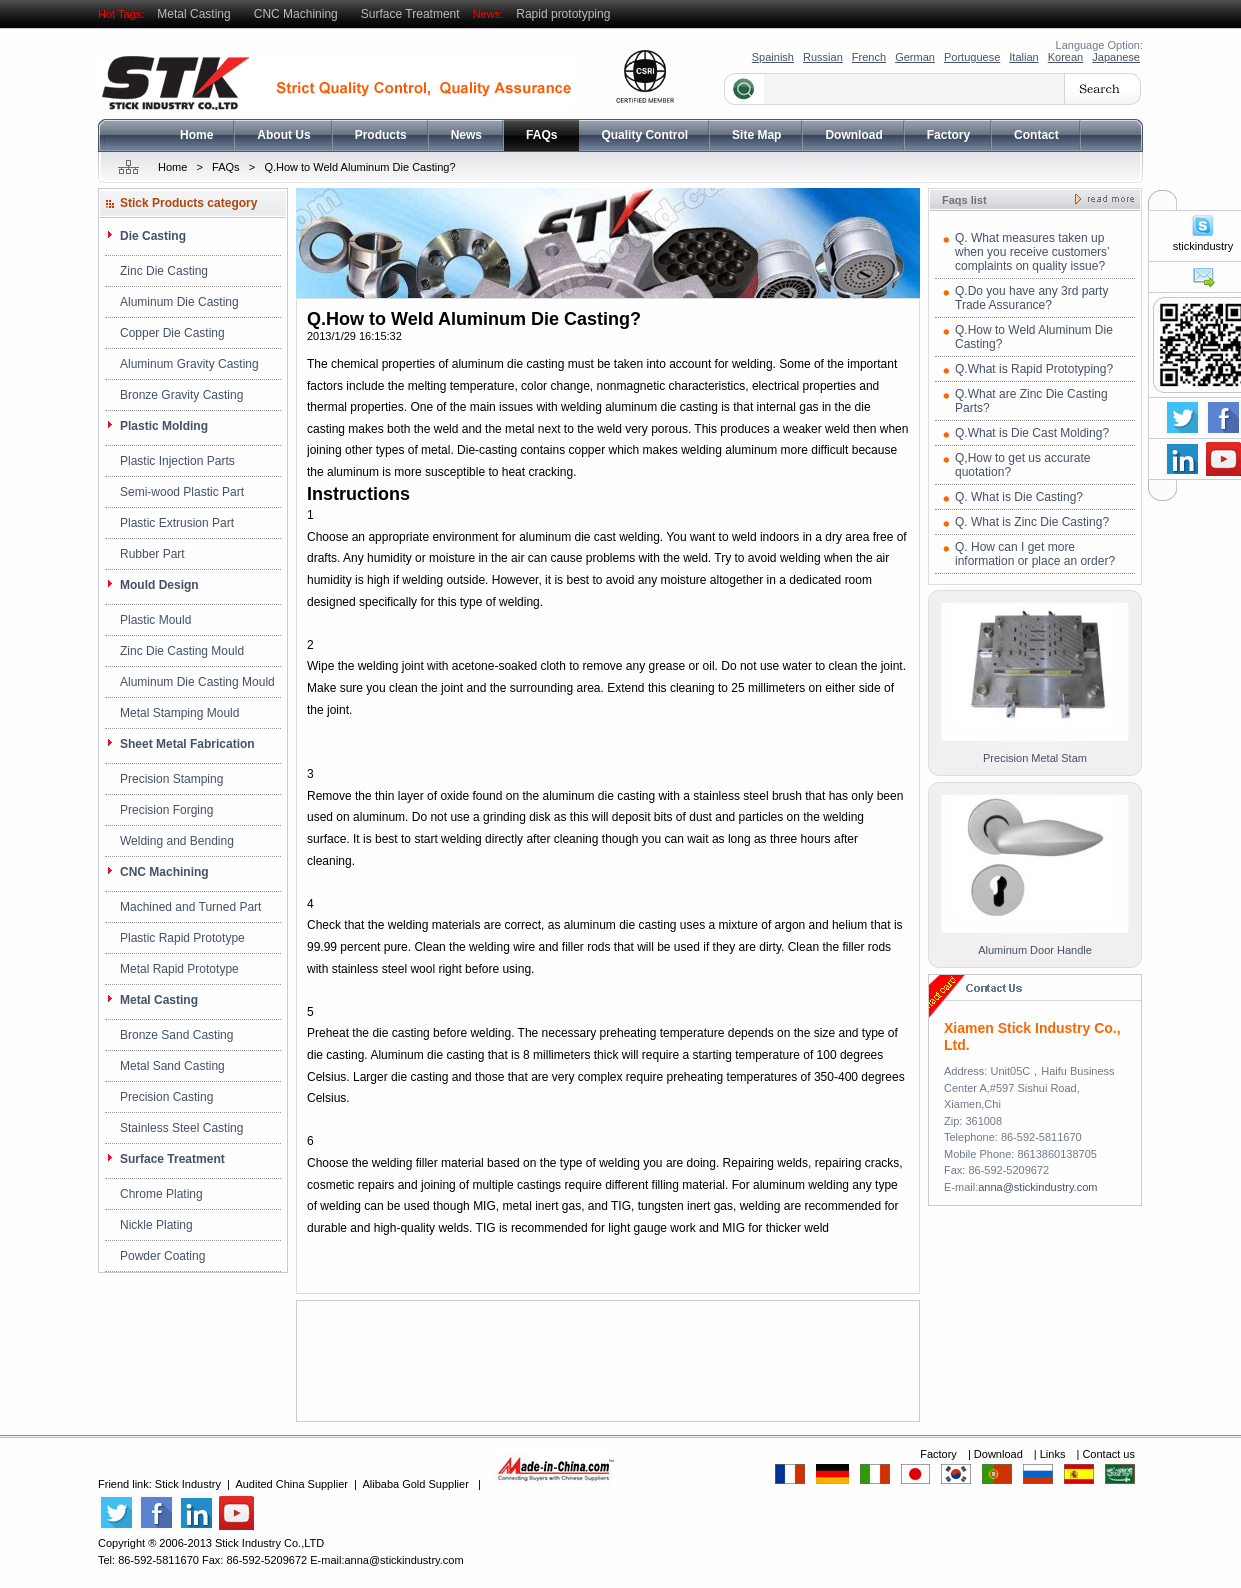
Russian (823, 57)
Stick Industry (188, 1484)
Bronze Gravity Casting (181, 395)
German (915, 57)
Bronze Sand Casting (176, 1035)
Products (381, 135)
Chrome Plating (161, 1194)
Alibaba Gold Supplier (415, 1484)
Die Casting (153, 236)
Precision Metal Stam (1035, 758)
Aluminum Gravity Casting (189, 364)
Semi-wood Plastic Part (182, 492)
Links (1054, 1454)
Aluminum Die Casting (179, 302)
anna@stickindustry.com (1037, 1187)
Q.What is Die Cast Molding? (1032, 433)
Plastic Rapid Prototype (182, 938)
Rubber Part (152, 554)
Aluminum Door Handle (1035, 950)
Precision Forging (166, 810)
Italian (1023, 57)
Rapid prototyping (563, 14)
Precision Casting (166, 1097)
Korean (1065, 57)
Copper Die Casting (172, 333)
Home (196, 135)
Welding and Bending (177, 841)
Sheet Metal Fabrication (187, 744)
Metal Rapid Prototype (179, 969)
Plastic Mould (155, 620)
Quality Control (644, 135)
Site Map (756, 135)
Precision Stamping (171, 779)
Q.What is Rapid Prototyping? (1034, 369)
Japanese (1116, 57)
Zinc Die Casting (164, 271)
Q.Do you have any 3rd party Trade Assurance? (1031, 298)
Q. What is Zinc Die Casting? (1032, 522)
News (466, 135)
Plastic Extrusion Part (177, 523)
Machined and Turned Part (190, 907)
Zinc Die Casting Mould (182, 651)
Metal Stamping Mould (179, 713)
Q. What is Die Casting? (1019, 497)
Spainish (773, 57)
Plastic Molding (164, 426)
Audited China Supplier (291, 1484)
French (869, 57)
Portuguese (972, 57)
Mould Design (159, 585)
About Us (283, 135)
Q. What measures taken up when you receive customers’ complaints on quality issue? (1032, 252)
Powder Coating (162, 1256)
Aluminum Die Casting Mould (197, 682)
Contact (1036, 135)
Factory (948, 135)
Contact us (1108, 1454)
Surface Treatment (410, 14)
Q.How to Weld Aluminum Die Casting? (359, 167)
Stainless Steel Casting (181, 1128)
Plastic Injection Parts (177, 461)
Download (853, 135)
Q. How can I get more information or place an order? (1035, 554)
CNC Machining (296, 14)
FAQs (541, 135)
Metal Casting (193, 14)
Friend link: (126, 1484)
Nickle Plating (156, 1225)
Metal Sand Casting (172, 1066)
